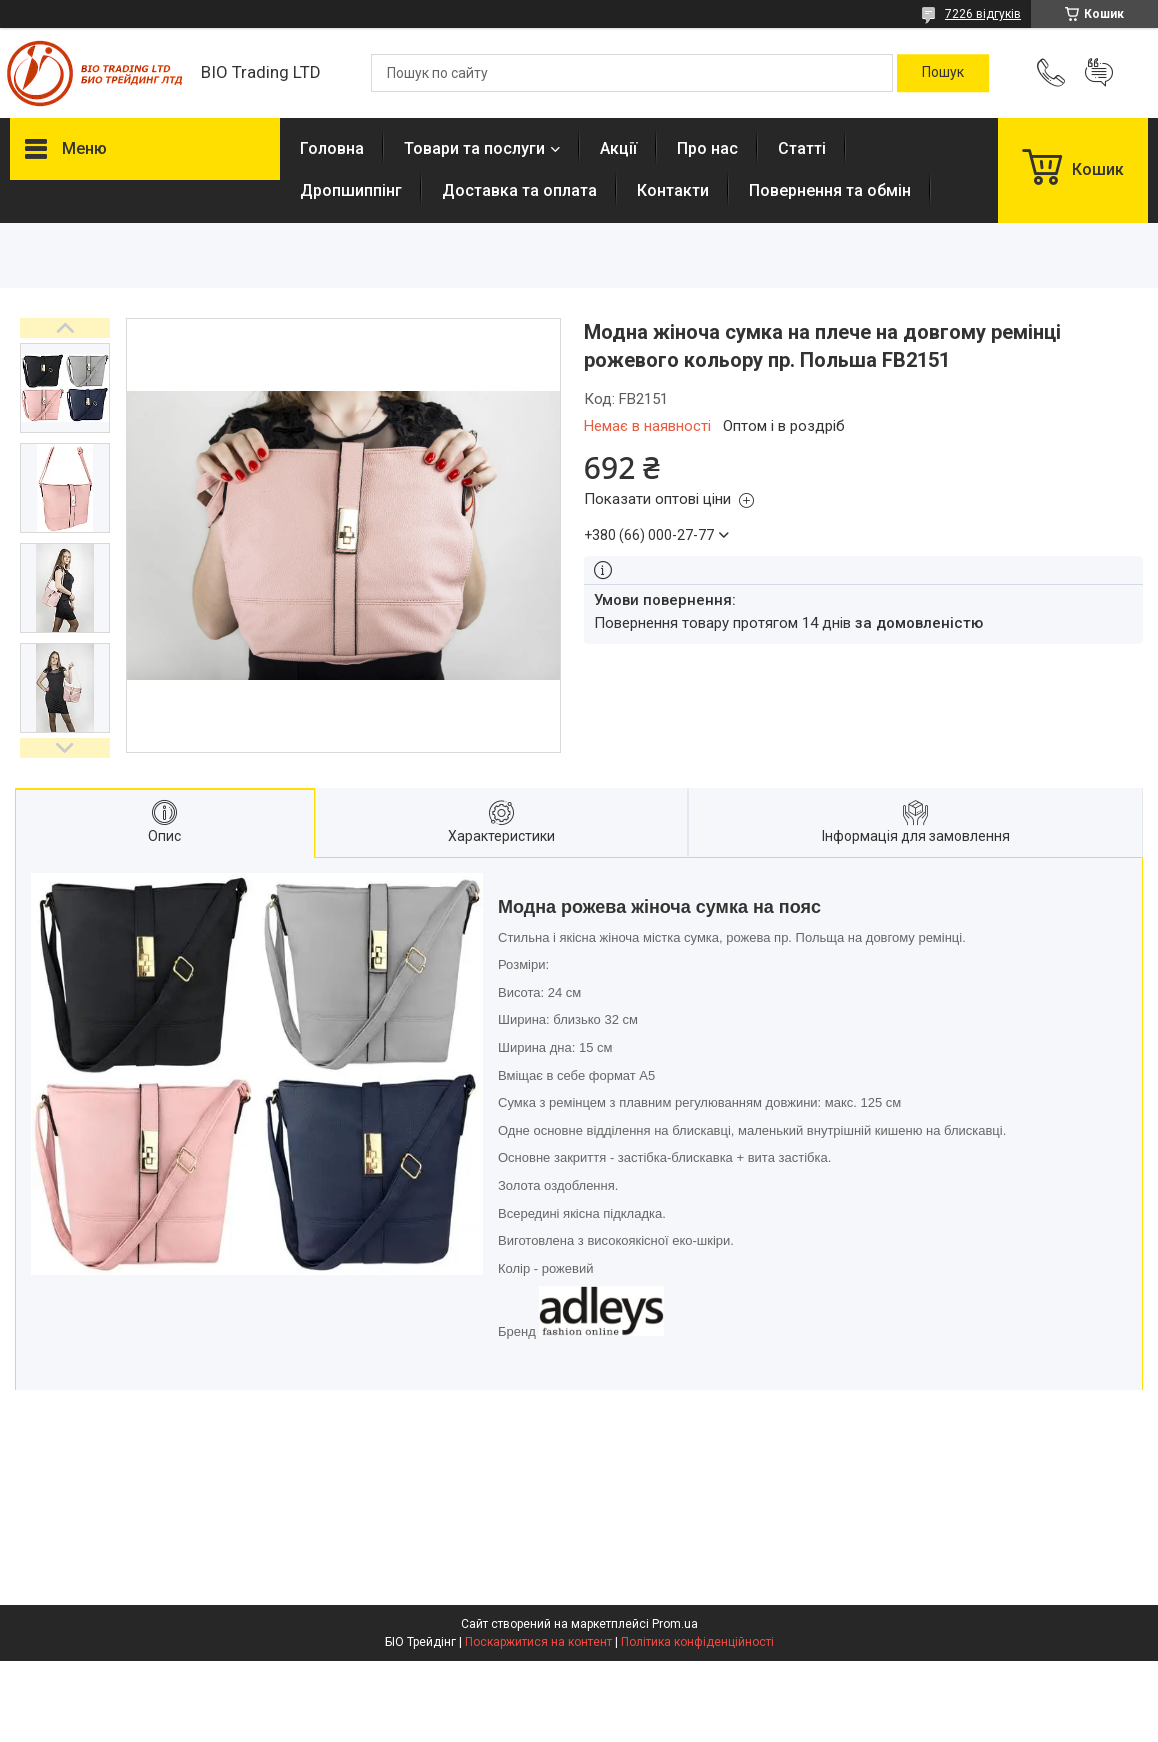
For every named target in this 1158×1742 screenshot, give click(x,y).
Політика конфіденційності (697, 1642)
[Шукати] (943, 73)
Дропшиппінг (351, 190)
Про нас (707, 148)
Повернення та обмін (830, 190)
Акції (618, 148)
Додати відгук (1099, 73)
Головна (332, 148)
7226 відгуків (983, 14)
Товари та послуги (474, 148)
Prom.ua (675, 1624)
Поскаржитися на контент (538, 1642)
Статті (802, 148)
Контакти (673, 190)
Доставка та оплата (519, 190)
